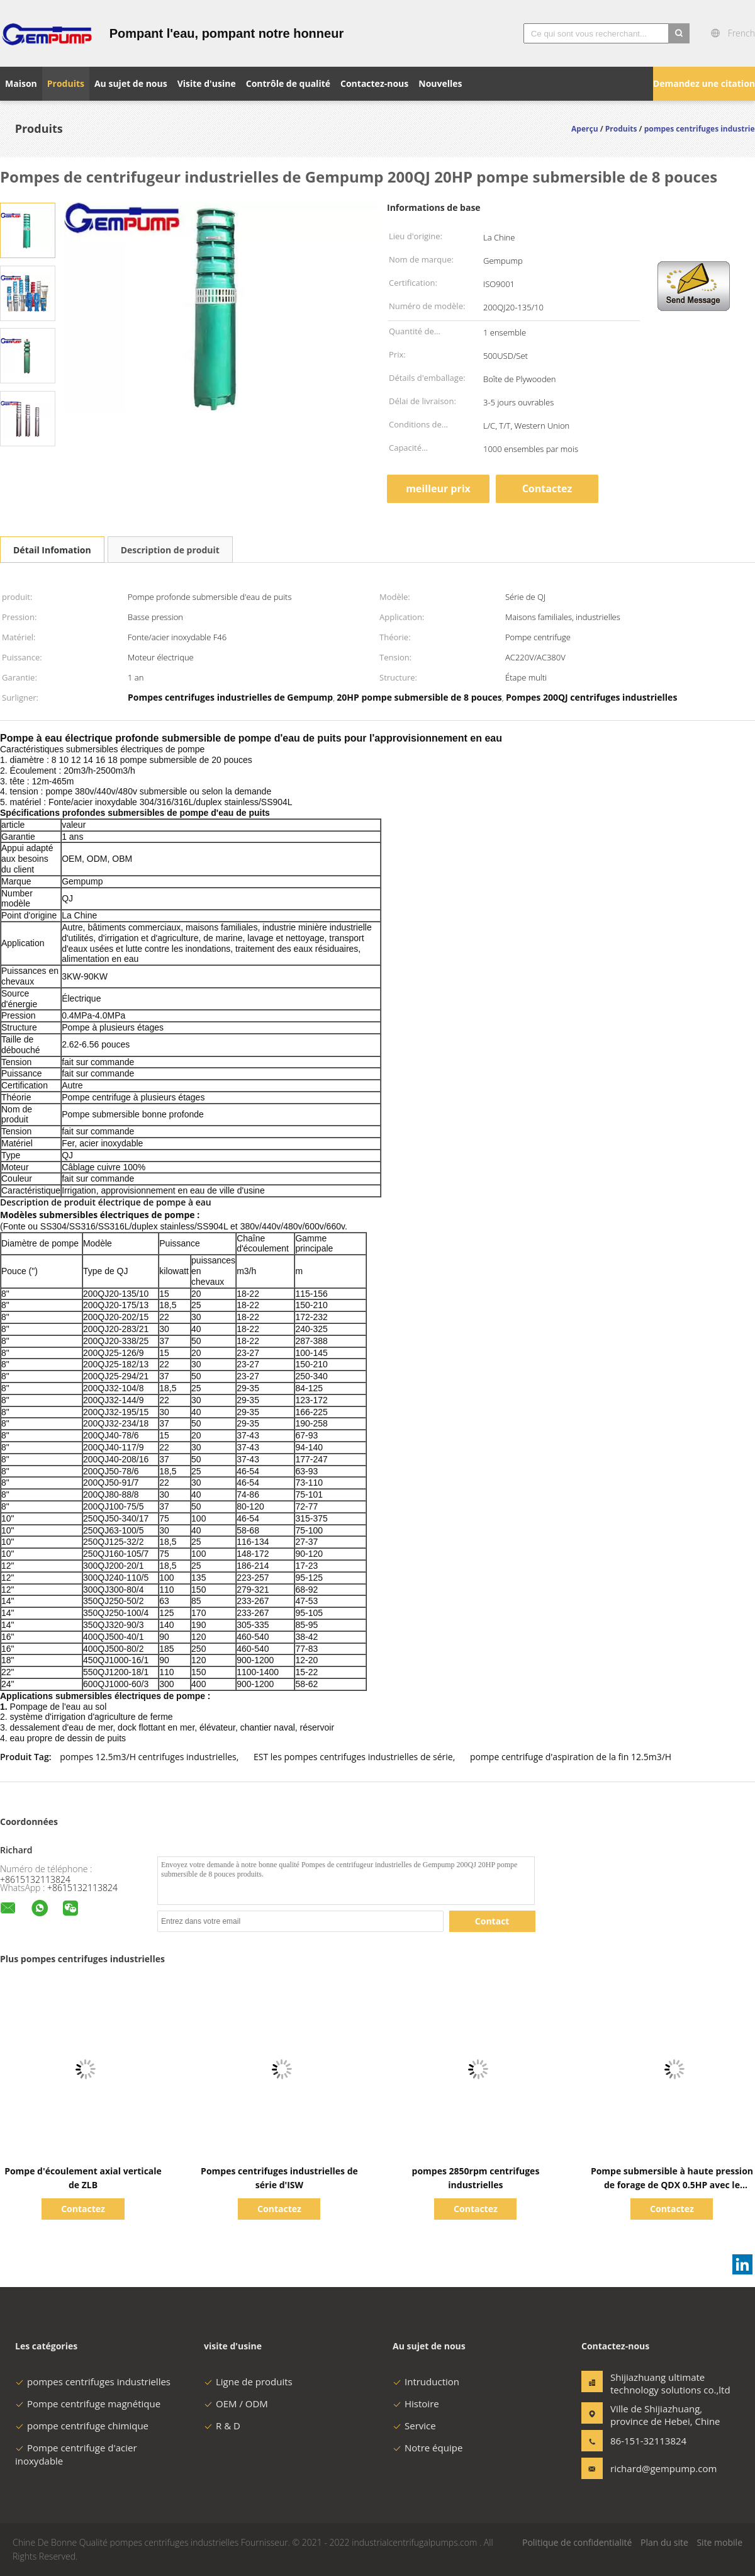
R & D (222, 2425)
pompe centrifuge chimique (81, 2425)
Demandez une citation (704, 83)
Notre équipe (427, 2447)
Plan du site (664, 2542)
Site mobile (719, 2542)
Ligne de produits (248, 2381)
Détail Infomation (52, 550)
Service (414, 2425)
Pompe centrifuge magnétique (87, 2403)
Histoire (416, 2403)
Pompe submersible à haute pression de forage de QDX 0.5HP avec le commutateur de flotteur (672, 2185)
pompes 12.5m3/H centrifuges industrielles (148, 1757)
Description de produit (170, 550)
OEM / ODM (236, 2403)
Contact (492, 1921)
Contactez (547, 488)
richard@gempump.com (650, 2468)
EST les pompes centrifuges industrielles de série (353, 1757)
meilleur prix (438, 488)
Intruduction (426, 2381)
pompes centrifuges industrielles (93, 2381)
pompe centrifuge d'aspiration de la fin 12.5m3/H (570, 1757)
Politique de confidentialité (577, 2542)
